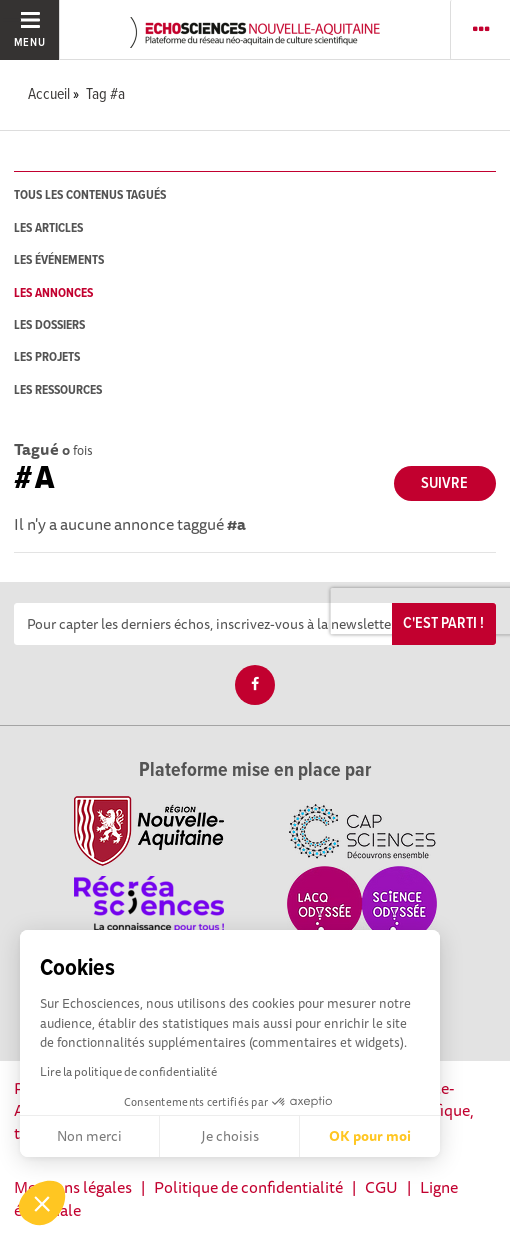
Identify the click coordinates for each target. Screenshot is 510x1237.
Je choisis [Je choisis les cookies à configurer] (230, 1136)
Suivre (444, 483)
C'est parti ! (443, 623)
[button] (42, 1203)
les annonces (53, 293)
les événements (59, 260)
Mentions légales (73, 1187)
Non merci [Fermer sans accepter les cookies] (89, 1136)
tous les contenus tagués (90, 195)
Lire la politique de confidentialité (128, 1071)
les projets (47, 357)
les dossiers (49, 325)
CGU (381, 1187)
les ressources (58, 390)
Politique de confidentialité (248, 1187)
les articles (48, 228)
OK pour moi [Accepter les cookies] (370, 1136)
